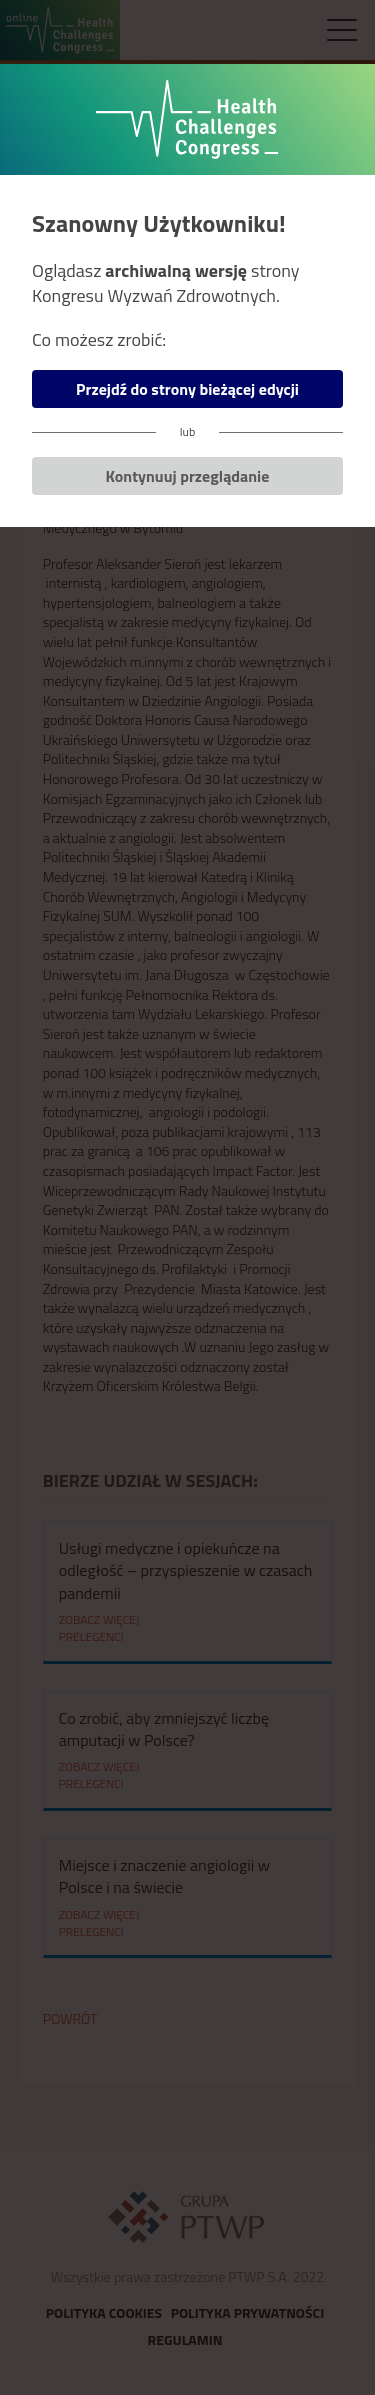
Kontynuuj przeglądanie (188, 476)
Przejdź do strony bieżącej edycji (187, 389)
